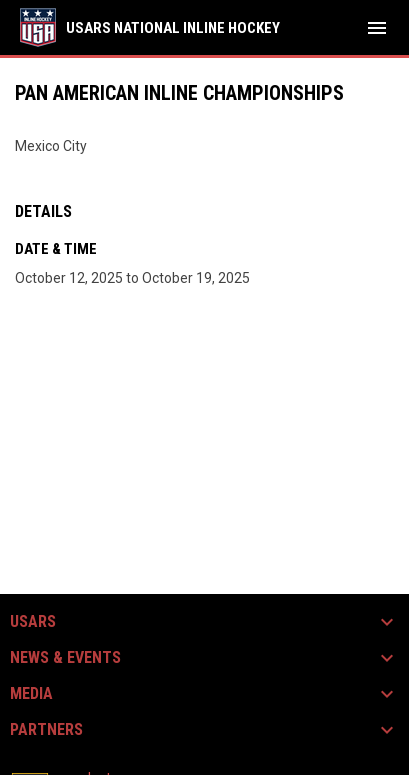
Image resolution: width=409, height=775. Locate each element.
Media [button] (31, 694)
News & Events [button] (65, 658)
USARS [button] (33, 622)
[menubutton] (377, 28)
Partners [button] (46, 730)
